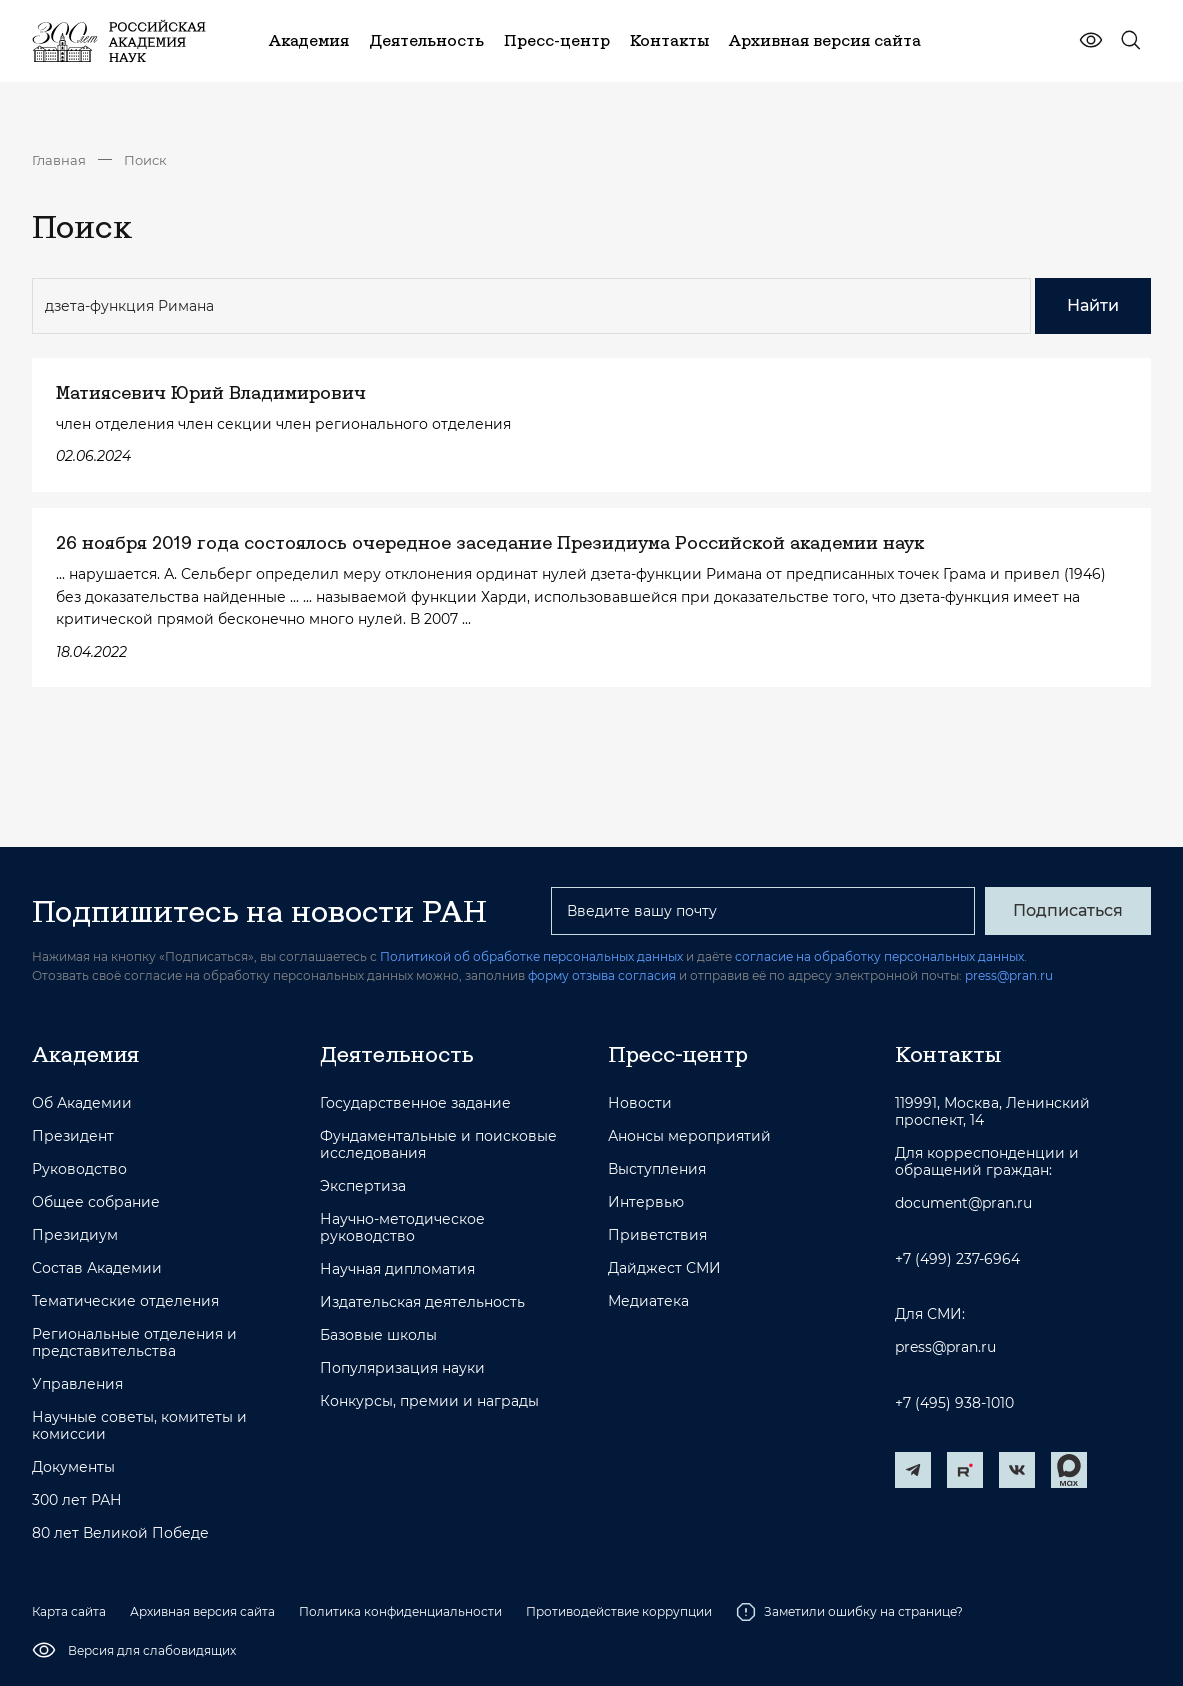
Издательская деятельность (422, 1302)
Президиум (75, 1235)
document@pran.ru (963, 1203)
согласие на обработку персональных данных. (881, 956)
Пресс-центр (678, 1054)
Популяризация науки (402, 1368)
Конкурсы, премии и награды (429, 1401)
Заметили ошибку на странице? (849, 1612)
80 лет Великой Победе (120, 1533)
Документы (73, 1467)
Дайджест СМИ (664, 1268)
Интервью (646, 1202)
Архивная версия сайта (202, 1611)
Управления (77, 1384)
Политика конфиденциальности (400, 1611)
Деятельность (397, 1054)
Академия (85, 1054)
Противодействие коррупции (619, 1611)
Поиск (145, 160)
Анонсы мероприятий (689, 1136)
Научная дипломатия (397, 1269)
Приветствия (657, 1235)
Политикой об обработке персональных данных (531, 956)
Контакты (948, 1054)
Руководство (79, 1169)
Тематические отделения (125, 1301)
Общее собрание (96, 1202)
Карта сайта (69, 1611)
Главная (59, 160)
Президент (73, 1136)
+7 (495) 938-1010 (954, 1403)
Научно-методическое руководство (402, 1228)
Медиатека (648, 1301)
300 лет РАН (77, 1500)
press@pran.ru (1009, 975)
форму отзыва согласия (602, 975)
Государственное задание (415, 1103)
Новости (640, 1103)
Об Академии (82, 1103)
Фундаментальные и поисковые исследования (438, 1145)
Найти (1093, 305)
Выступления (657, 1169)
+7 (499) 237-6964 (957, 1259)
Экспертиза (363, 1186)
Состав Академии (97, 1268)
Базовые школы (378, 1335)
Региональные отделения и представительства (134, 1343)
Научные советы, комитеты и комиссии (139, 1426)
